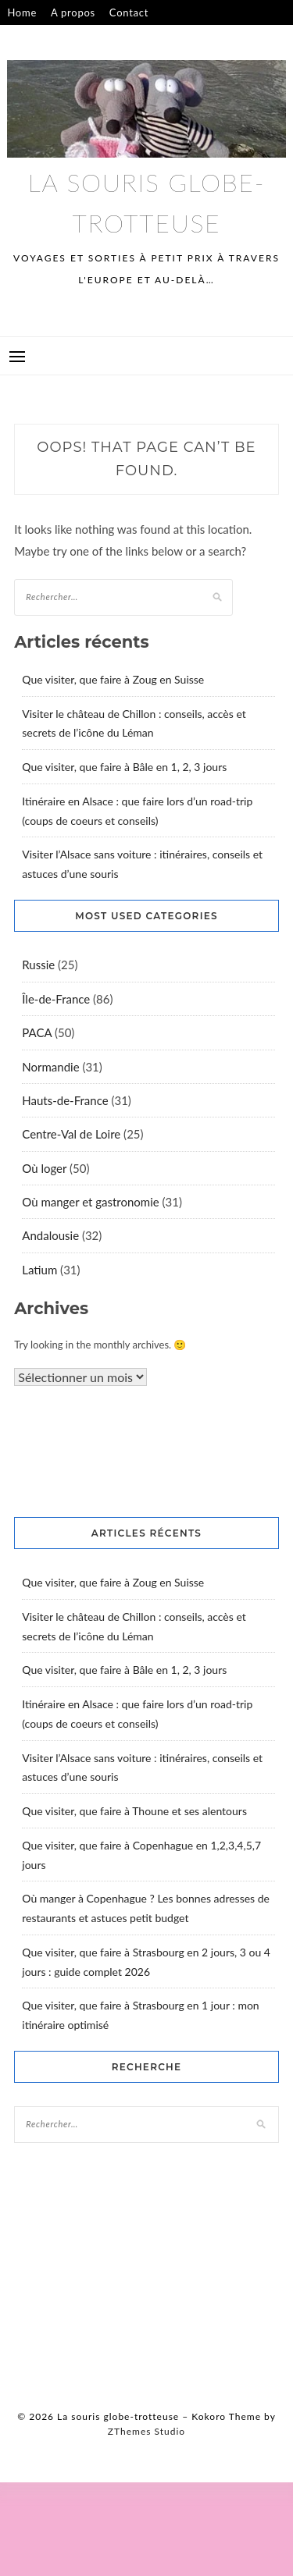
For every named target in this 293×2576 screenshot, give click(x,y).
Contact (128, 12)
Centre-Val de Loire (71, 1134)
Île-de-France (56, 999)
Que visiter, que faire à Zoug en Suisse (113, 679)
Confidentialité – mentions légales (92, 37)
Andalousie (50, 1235)
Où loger (44, 1168)
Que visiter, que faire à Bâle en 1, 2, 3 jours (124, 766)
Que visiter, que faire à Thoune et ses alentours (134, 1810)
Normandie (50, 1067)
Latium (39, 1270)
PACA (37, 1032)
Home (22, 12)
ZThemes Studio (146, 2431)
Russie (38, 965)
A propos (73, 12)
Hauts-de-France (65, 1100)
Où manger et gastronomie (90, 1202)
